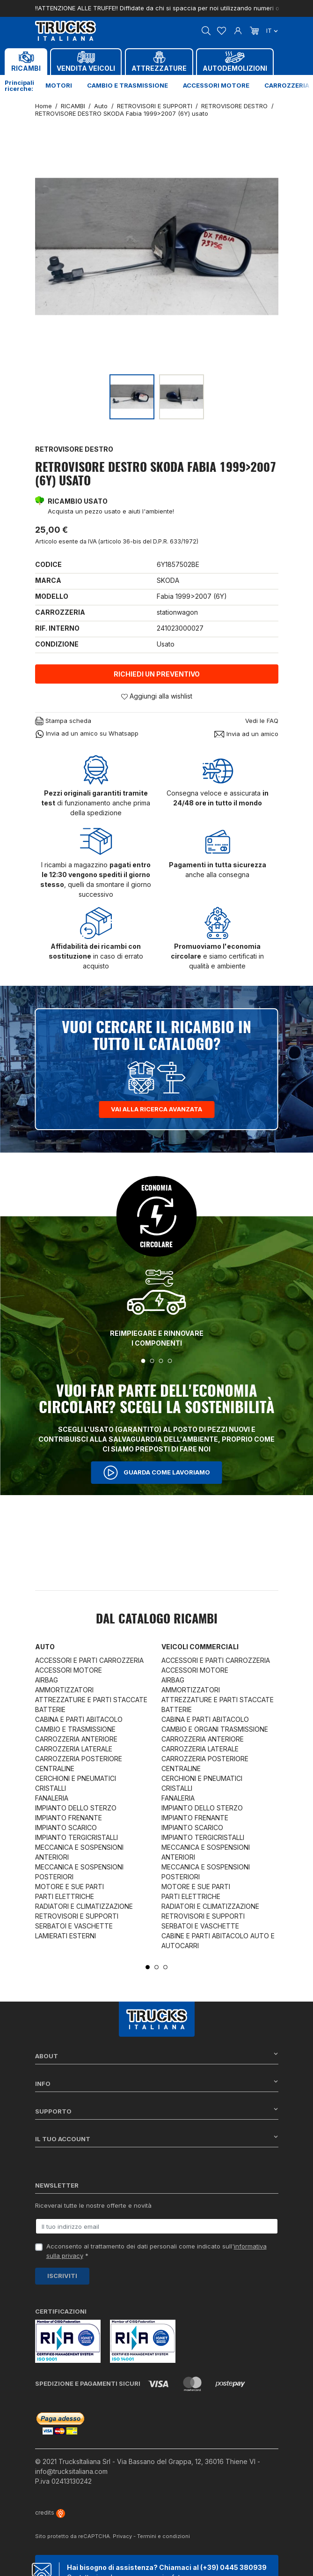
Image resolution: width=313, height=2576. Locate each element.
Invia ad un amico (246, 734)
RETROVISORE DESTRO (74, 449)
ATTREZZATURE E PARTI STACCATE (91, 1700)
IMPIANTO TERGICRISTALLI (76, 1837)
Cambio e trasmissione (127, 85)
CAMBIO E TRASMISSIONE (75, 1729)
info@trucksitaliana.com (71, 2471)
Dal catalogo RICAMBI (157, 1620)
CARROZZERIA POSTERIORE (78, 1759)
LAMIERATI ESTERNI (65, 1936)
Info (156, 2083)
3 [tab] (161, 1360)
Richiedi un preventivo (157, 674)
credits (50, 2512)
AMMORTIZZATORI (64, 1690)
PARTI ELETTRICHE (64, 1896)
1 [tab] (143, 1360)
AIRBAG (46, 1680)
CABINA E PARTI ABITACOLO (79, 1719)
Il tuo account (156, 2139)
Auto (45, 1647)
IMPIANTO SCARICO (66, 1827)
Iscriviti (62, 2275)
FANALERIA (51, 1798)
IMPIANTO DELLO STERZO (75, 1808)
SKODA (168, 580)
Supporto (156, 2111)
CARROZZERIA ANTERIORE (76, 1739)
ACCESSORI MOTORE (68, 1670)
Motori (58, 85)
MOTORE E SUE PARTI (69, 1887)
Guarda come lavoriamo (156, 1472)
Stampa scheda (63, 721)
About (156, 2056)
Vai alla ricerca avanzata (156, 1109)
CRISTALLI (50, 1788)
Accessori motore (216, 85)
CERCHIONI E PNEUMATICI (75, 1778)
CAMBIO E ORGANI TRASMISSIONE (214, 1729)
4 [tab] (170, 1360)
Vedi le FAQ (261, 720)
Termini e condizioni (163, 2536)
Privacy (122, 2536)
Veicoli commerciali (200, 1647)
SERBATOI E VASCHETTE (74, 1926)
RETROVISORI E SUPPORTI (76, 1916)
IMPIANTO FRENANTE (68, 1818)
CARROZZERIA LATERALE (73, 1749)
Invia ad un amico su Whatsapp (86, 734)
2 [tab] (152, 1360)
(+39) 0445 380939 (233, 2567)
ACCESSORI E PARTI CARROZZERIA (89, 1660)
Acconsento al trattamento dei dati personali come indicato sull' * (156, 2250)
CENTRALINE (54, 1768)
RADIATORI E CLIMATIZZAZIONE (84, 1906)
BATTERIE (50, 1709)
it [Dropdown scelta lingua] (272, 30)
